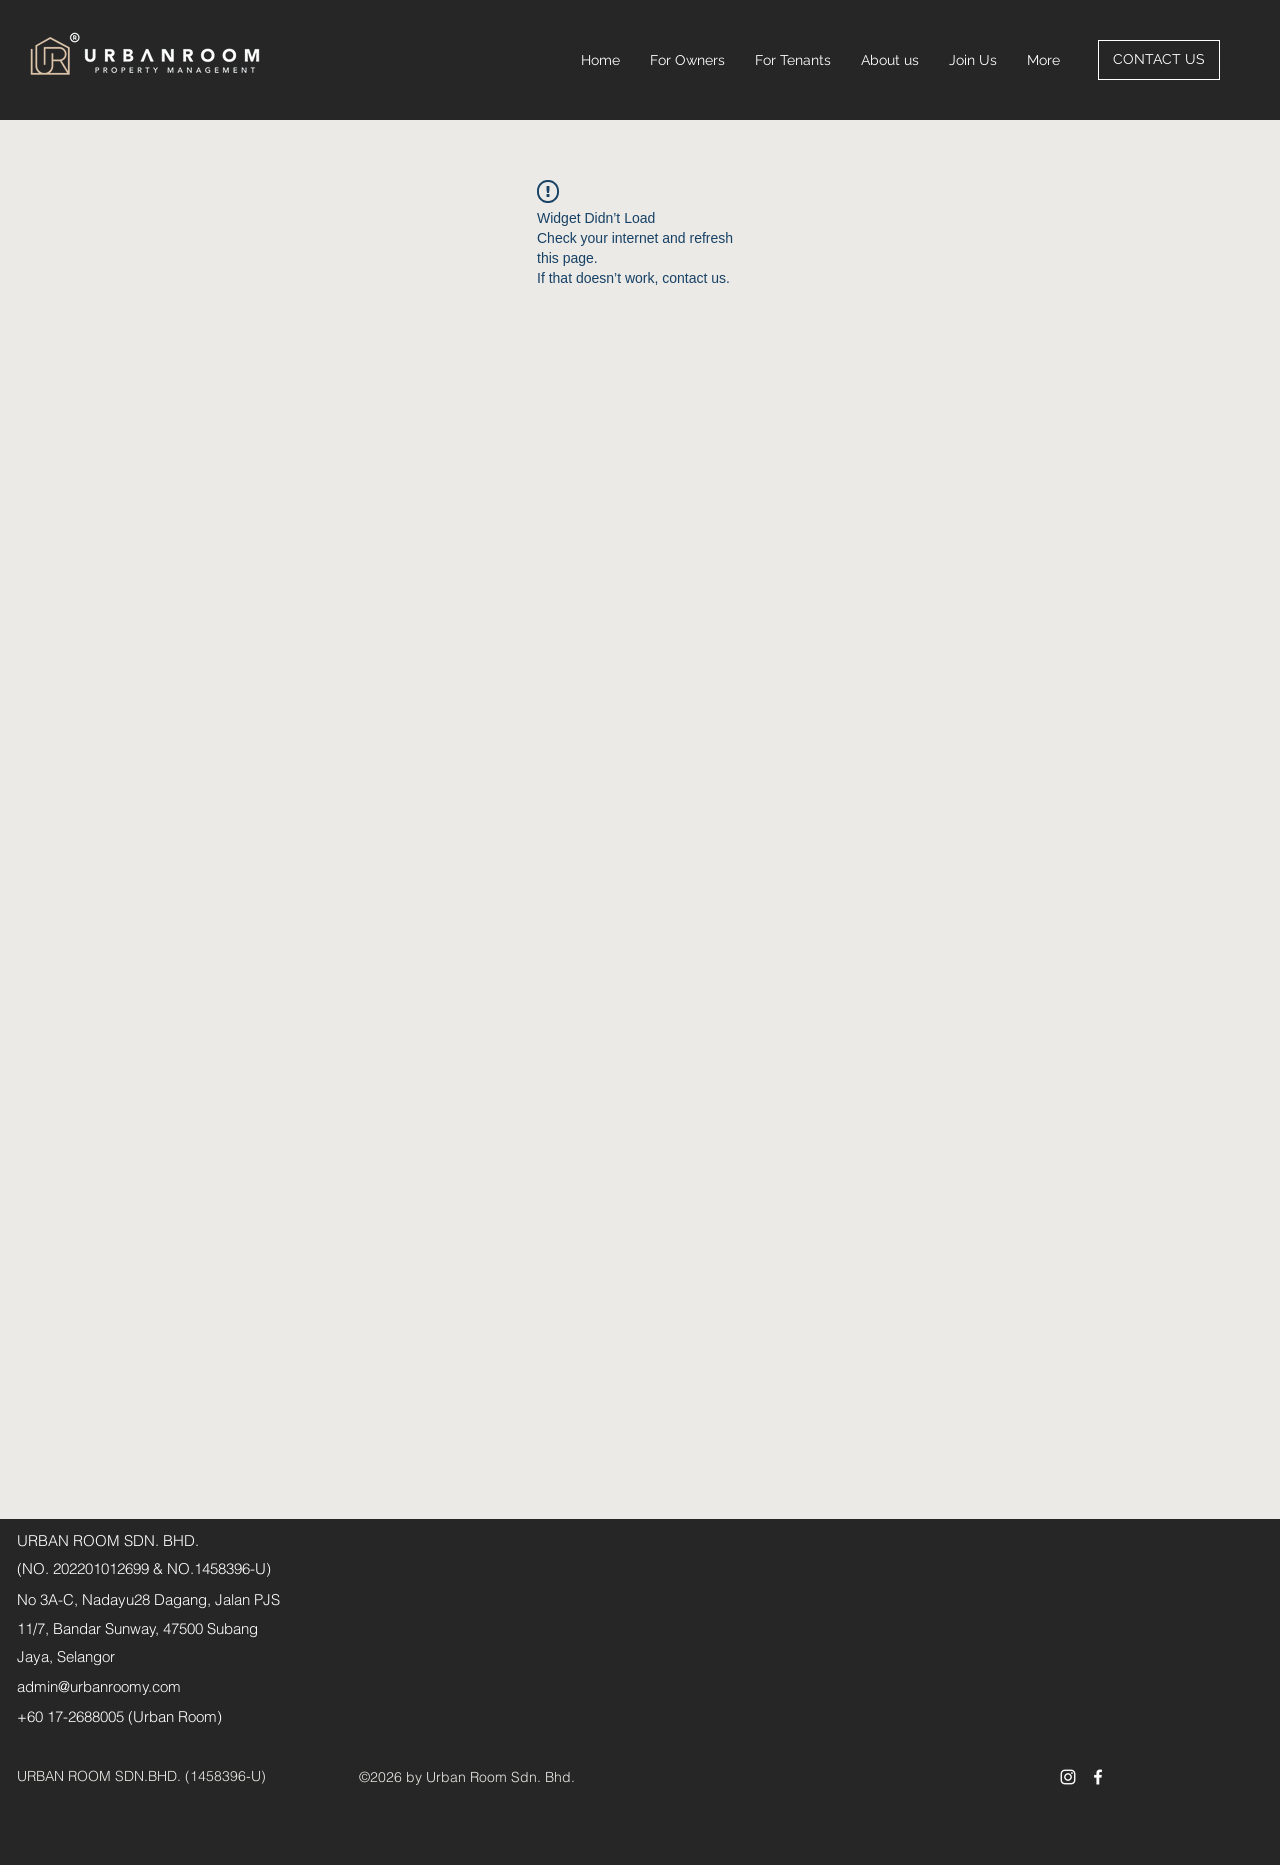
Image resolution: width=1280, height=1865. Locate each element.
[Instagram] (1068, 1777)
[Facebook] (1098, 1777)
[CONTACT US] (1159, 60)
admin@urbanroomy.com (99, 1686)
